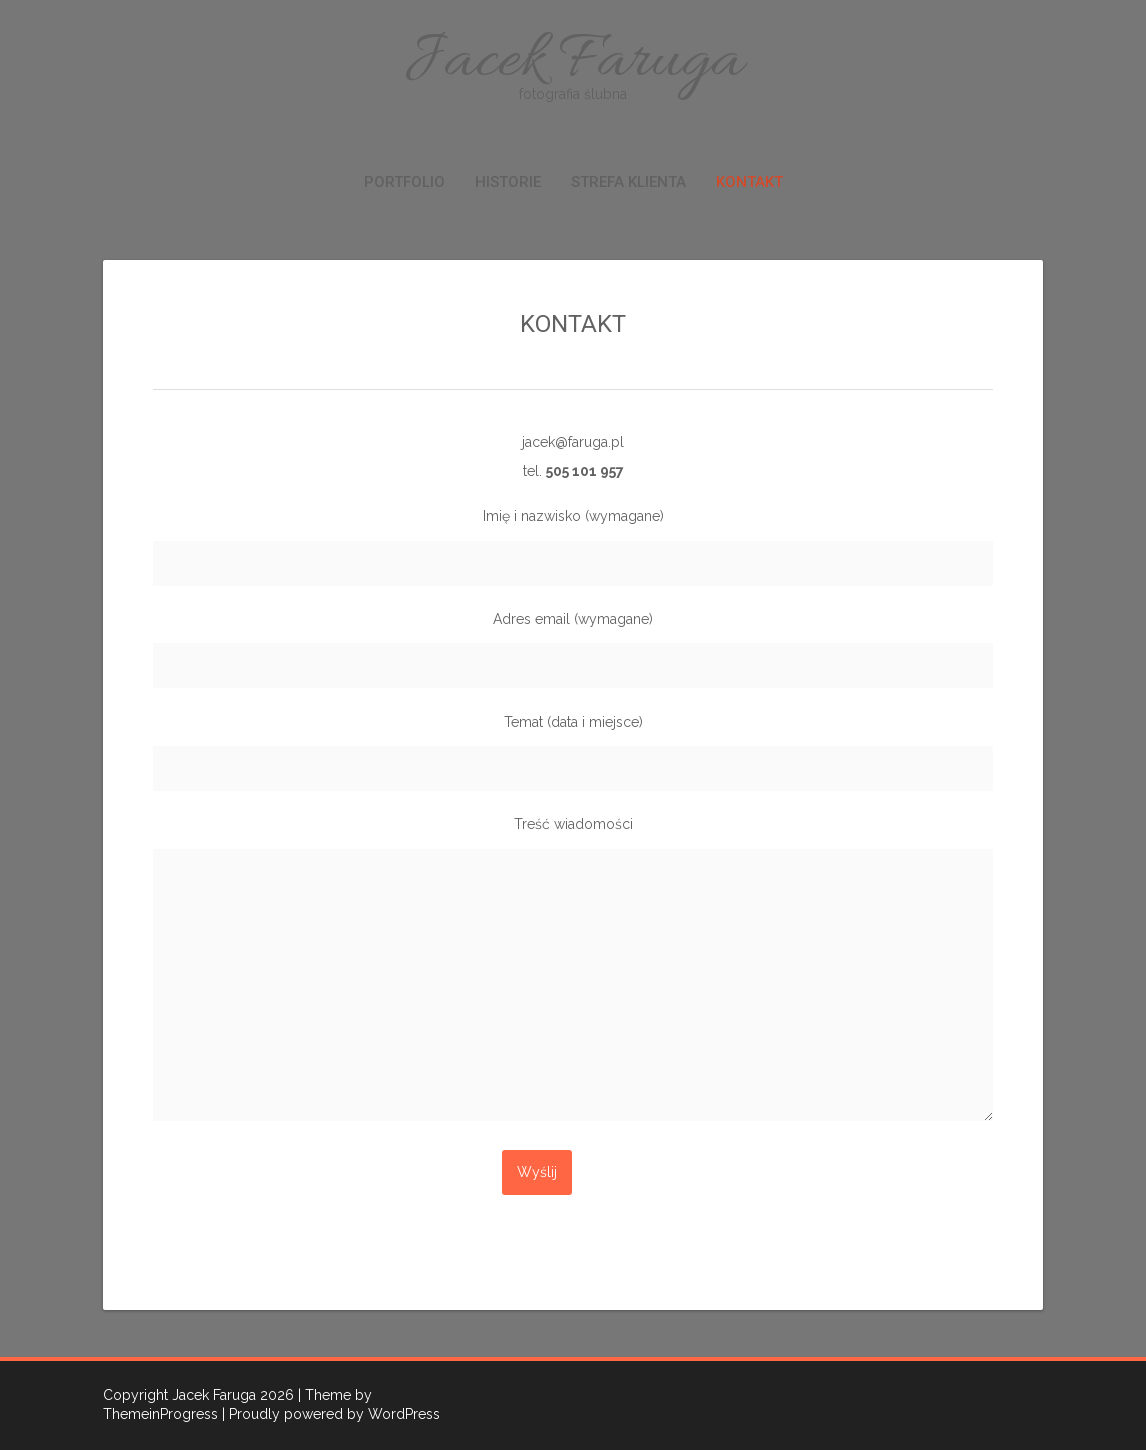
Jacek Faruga (573, 62)
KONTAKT (749, 182)
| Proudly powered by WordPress (331, 1414)
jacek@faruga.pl (573, 442)
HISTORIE (508, 182)
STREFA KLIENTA (628, 182)
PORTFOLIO (404, 182)
